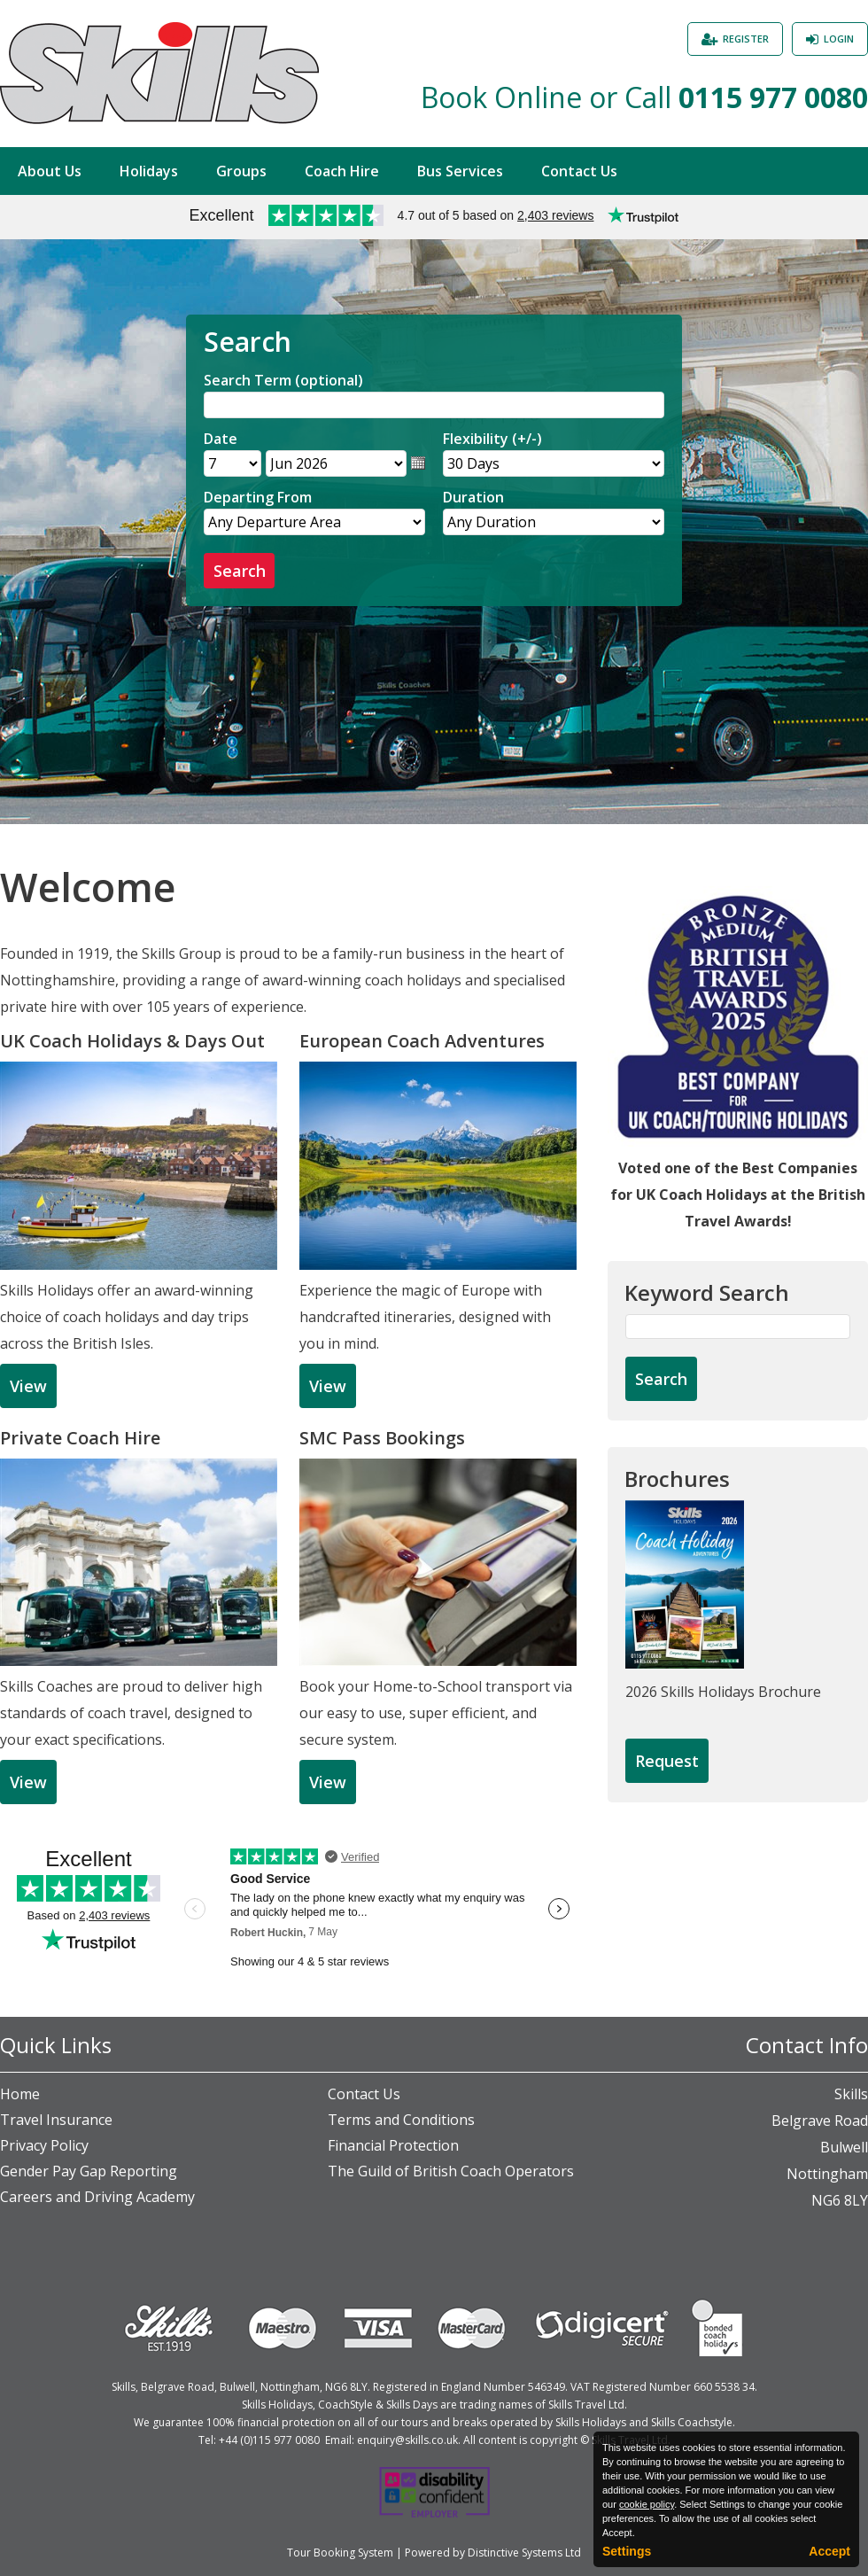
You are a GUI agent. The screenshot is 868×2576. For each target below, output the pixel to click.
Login (839, 38)
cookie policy (646, 2504)
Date (220, 438)
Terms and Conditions (401, 2119)
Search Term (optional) (283, 380)
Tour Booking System (340, 2552)
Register (746, 38)
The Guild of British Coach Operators (451, 2171)
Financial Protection (393, 2145)
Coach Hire (342, 171)
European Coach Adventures (422, 1041)
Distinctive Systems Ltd (524, 2552)
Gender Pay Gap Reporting (88, 2171)
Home (20, 2094)
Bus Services (460, 171)
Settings (626, 2551)
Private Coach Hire (80, 1438)
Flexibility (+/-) (492, 438)
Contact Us (579, 171)
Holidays (149, 171)
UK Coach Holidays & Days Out (132, 1041)
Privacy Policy (44, 2145)
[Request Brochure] (667, 1761)
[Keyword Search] (737, 1326)
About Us (49, 171)
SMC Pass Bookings (382, 1438)
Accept (829, 2551)
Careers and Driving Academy (97, 2196)
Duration (473, 497)
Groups (241, 171)
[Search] (434, 405)
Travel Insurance (56, 2119)
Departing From (258, 497)
